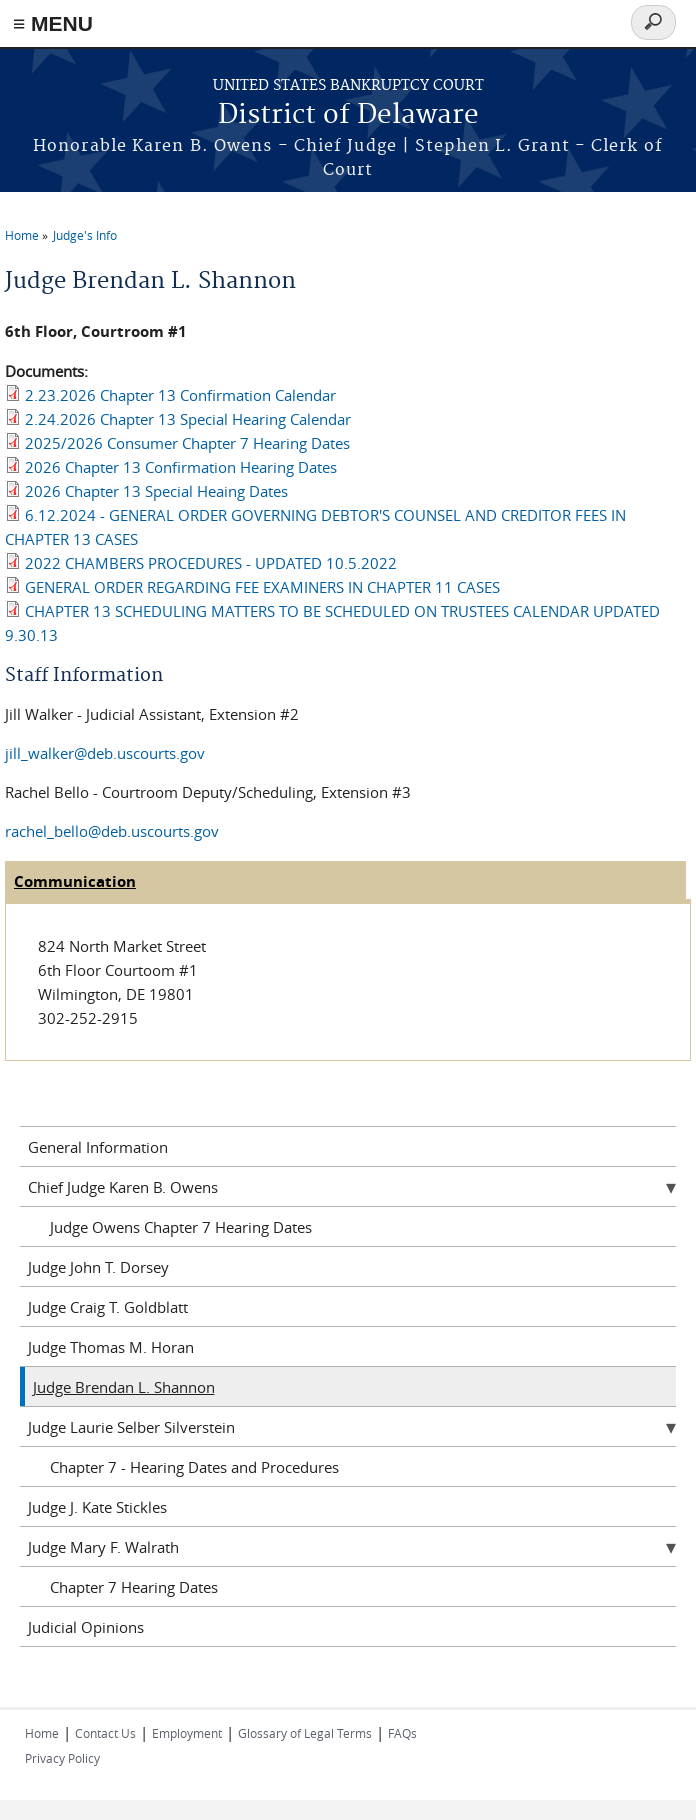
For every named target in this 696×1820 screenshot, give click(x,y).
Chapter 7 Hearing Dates (134, 1587)
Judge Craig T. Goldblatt (108, 1307)
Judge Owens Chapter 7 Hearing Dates (181, 1227)
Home (22, 235)
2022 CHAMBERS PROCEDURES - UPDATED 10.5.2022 (211, 563)
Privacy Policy (62, 1758)
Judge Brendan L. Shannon (124, 1387)
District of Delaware (348, 115)
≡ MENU (53, 23)
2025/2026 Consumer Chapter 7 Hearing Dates (187, 443)
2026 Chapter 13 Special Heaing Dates (156, 491)
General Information (98, 1147)
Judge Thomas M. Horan (111, 1347)
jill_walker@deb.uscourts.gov (105, 753)
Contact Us (105, 1733)
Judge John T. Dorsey (98, 1267)
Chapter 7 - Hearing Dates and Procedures (194, 1467)
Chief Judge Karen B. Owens (123, 1187)
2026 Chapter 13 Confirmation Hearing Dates (181, 467)
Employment (187, 1733)
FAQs (402, 1733)
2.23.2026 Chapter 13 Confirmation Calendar (180, 395)
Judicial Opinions (86, 1627)
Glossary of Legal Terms (305, 1733)
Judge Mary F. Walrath (103, 1547)
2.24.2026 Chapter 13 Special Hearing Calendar (188, 419)
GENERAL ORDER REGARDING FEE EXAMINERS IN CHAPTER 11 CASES (262, 587)
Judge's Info (85, 235)
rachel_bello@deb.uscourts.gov (112, 831)
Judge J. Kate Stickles (97, 1507)
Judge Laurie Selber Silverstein (131, 1427)
